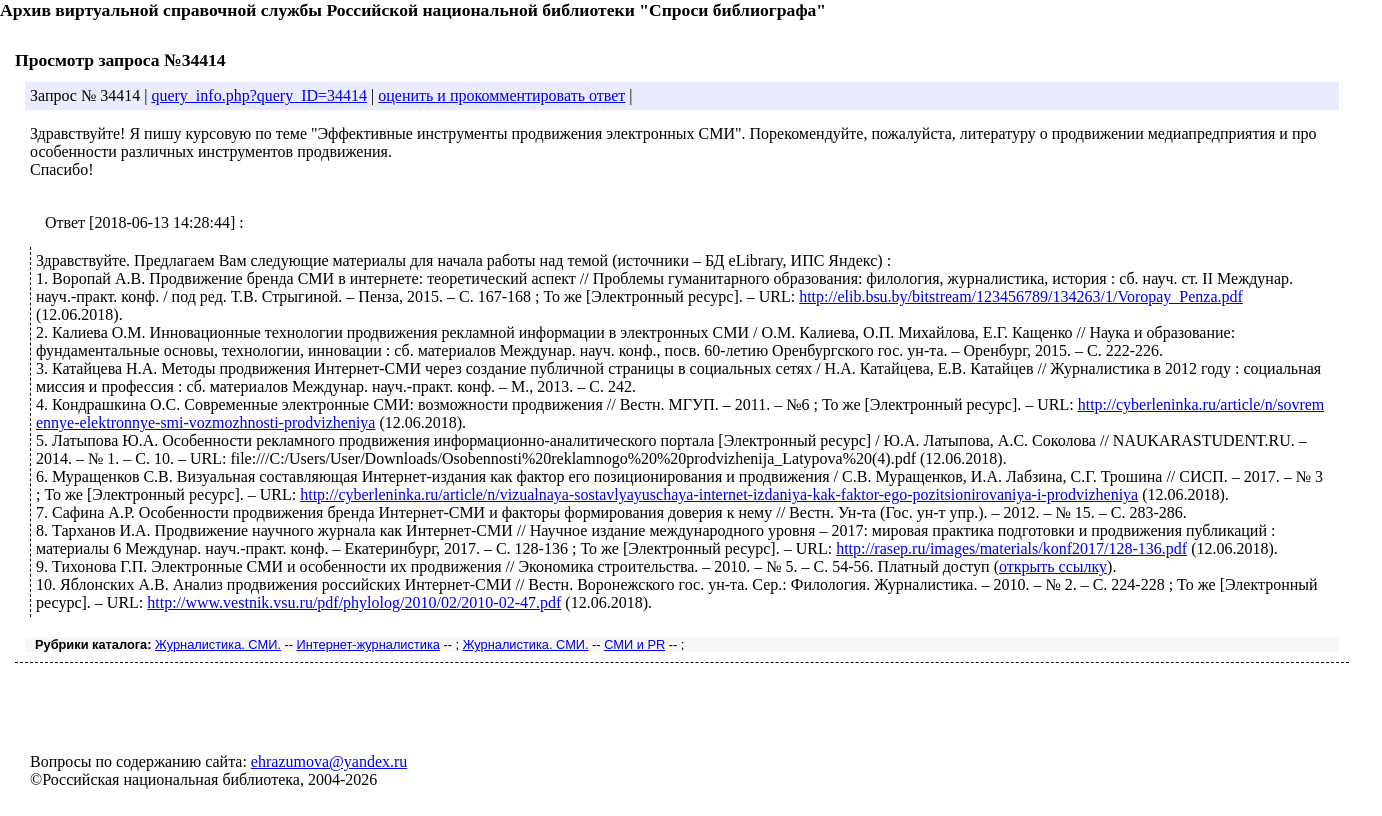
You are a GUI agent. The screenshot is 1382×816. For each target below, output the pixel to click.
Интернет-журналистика (368, 644)
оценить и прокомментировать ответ (501, 95)
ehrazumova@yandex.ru (329, 761)
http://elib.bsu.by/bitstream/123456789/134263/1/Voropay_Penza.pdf (1021, 296)
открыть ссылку (1053, 566)
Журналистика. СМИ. (218, 644)
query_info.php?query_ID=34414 (259, 95)
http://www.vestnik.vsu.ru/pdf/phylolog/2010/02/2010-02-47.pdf (354, 602)
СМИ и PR (634, 644)
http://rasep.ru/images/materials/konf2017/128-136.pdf (1011, 548)
